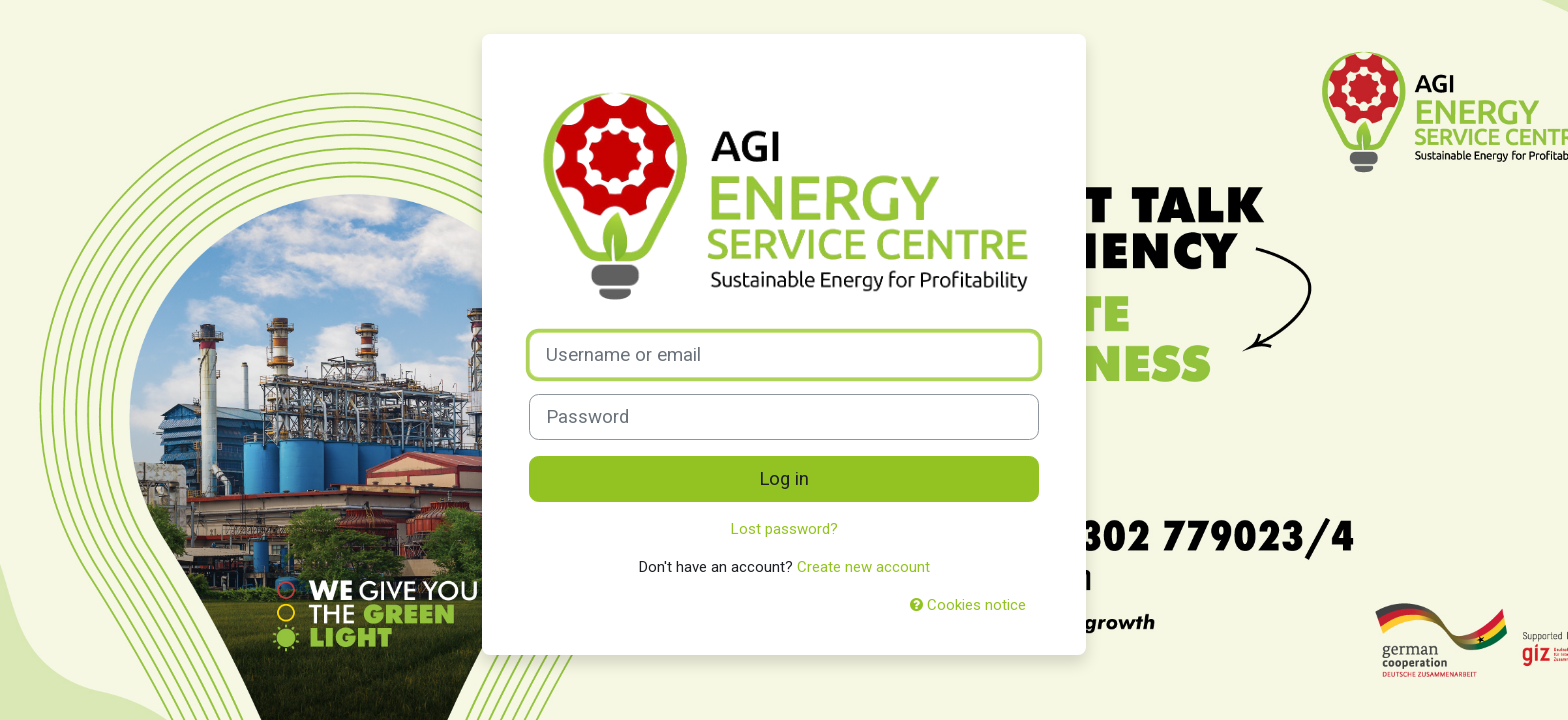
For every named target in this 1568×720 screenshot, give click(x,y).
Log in (784, 479)
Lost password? (784, 529)
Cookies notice (968, 605)
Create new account (863, 567)
